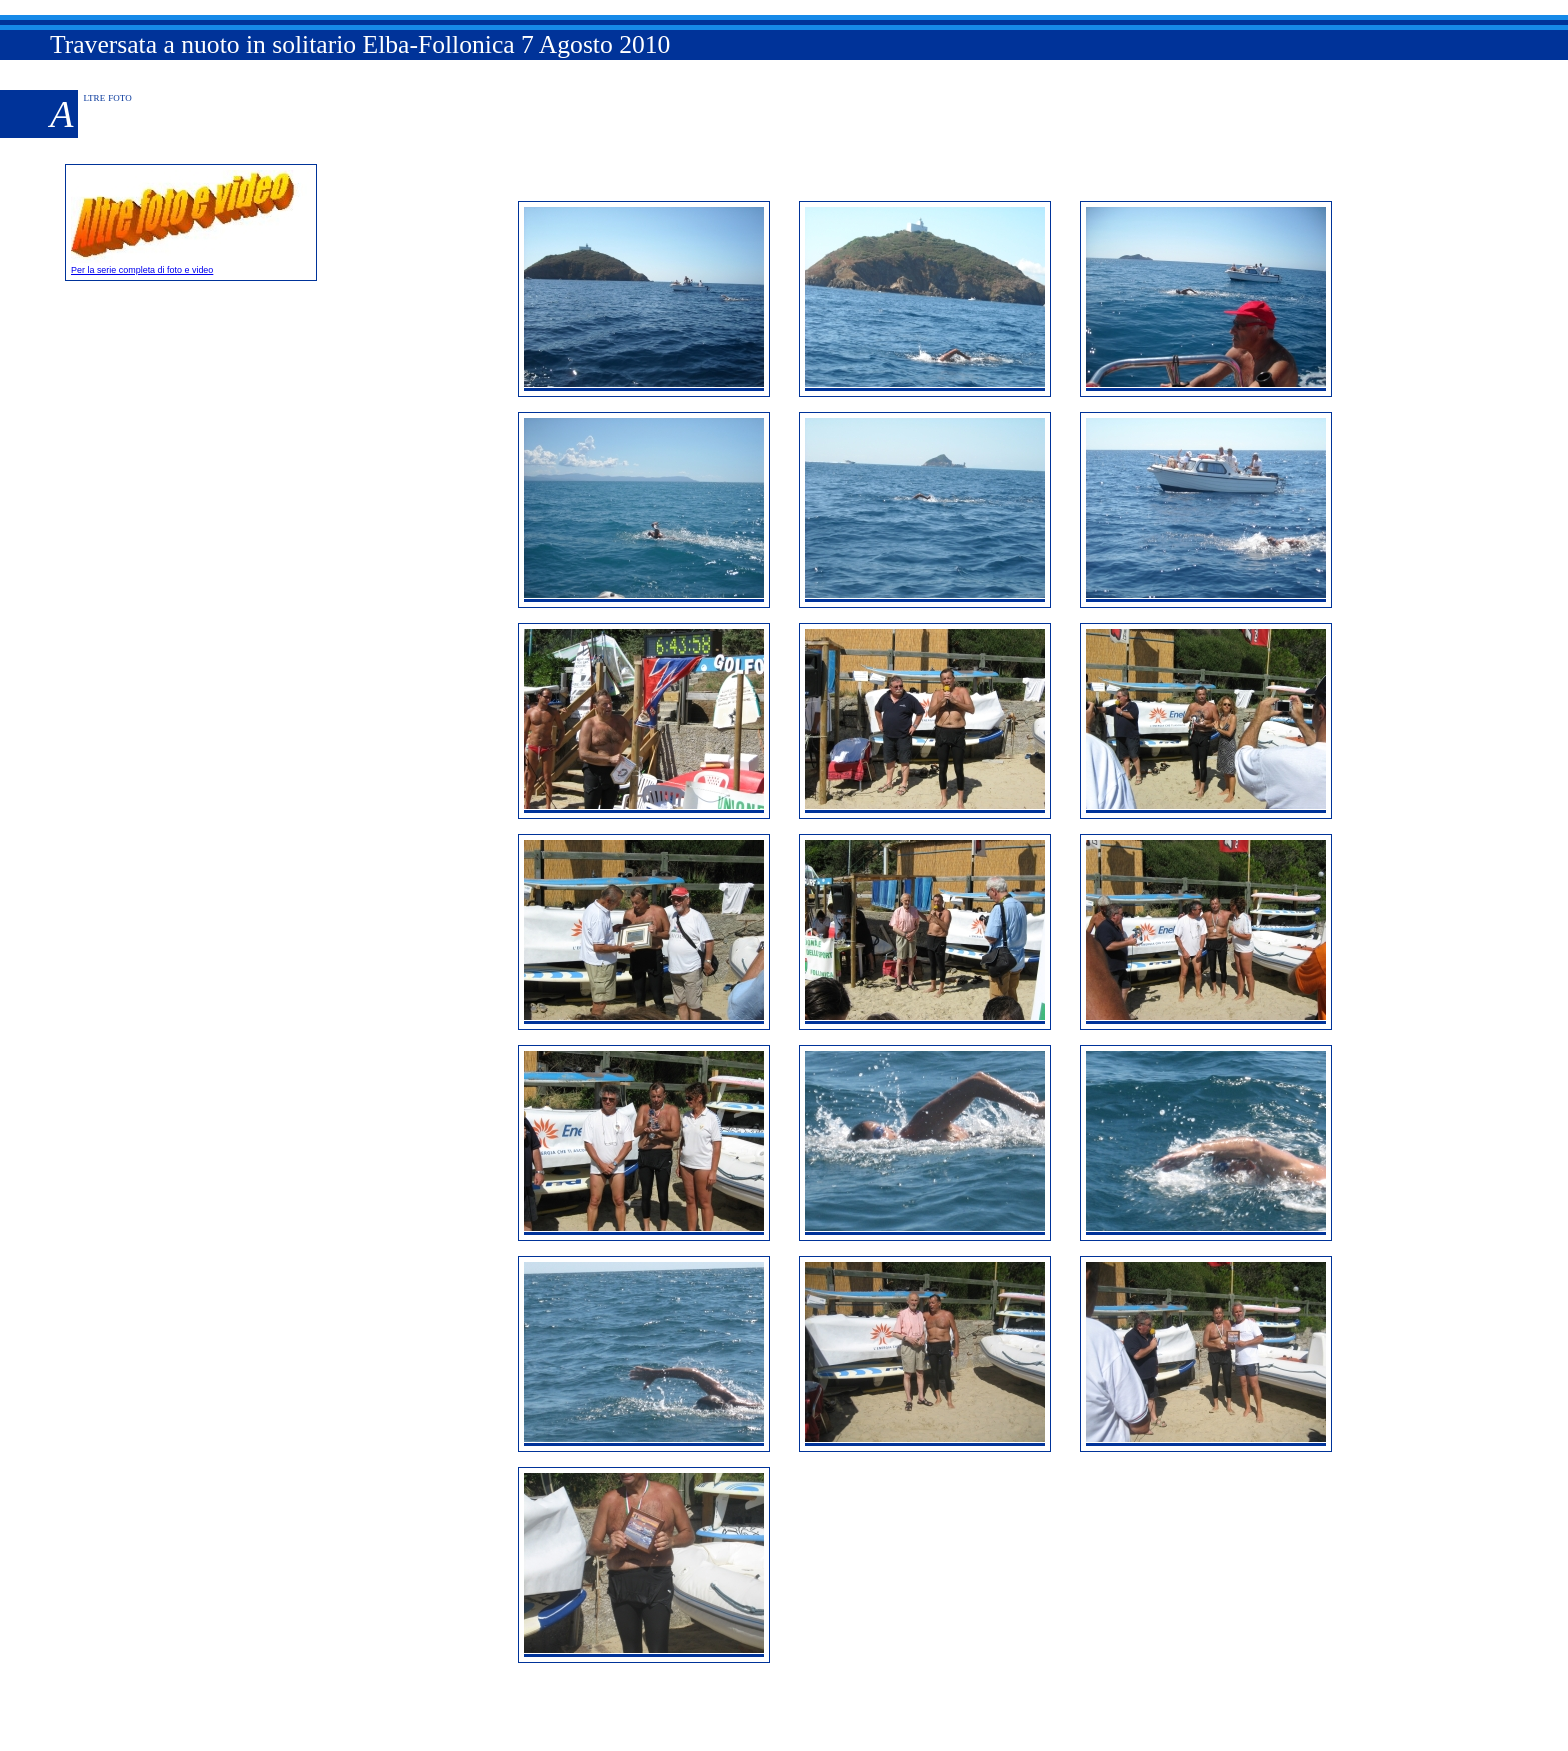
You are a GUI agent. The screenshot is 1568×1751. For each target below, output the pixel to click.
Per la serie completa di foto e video (191, 265)
